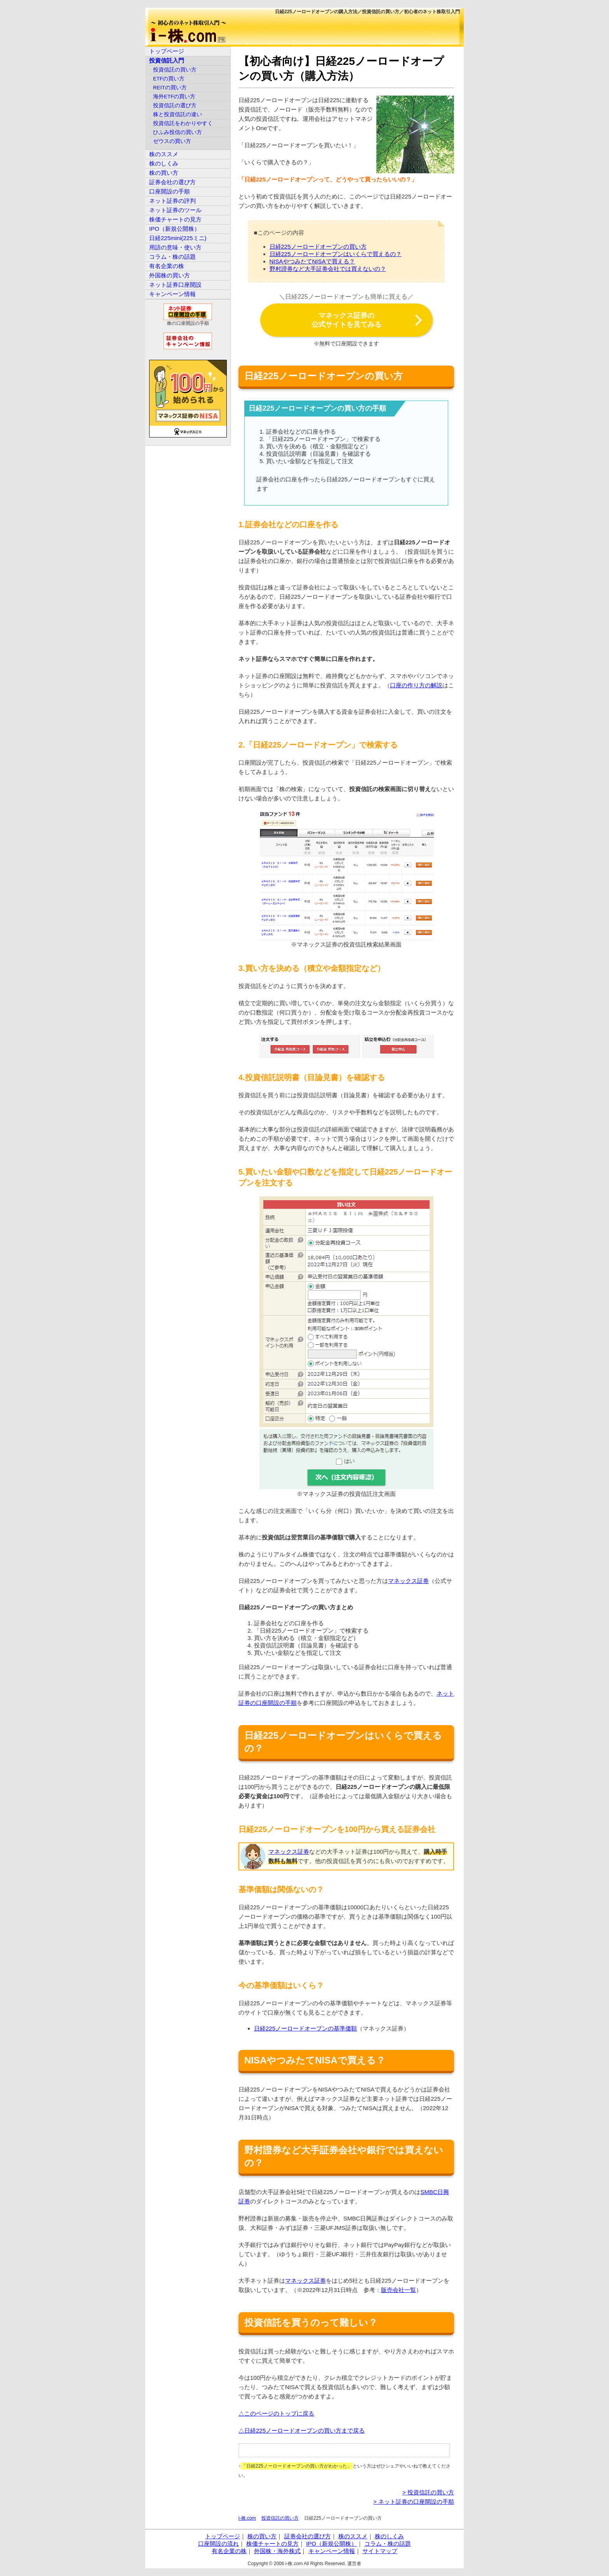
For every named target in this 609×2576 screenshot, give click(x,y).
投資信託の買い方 (280, 2518)
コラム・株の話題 (172, 256)
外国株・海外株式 (277, 2551)
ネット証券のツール (175, 210)
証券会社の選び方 (172, 182)
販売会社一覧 (398, 2290)
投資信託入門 (166, 60)
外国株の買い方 (169, 275)
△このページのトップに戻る (276, 2413)
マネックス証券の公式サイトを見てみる (346, 320)
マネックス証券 (408, 1580)
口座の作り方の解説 (416, 685)
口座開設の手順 (169, 191)
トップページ (166, 51)
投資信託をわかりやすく (183, 123)
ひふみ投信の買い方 (177, 132)
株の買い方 (163, 172)
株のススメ (163, 154)
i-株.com (247, 2518)
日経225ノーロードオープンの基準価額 (305, 2028)
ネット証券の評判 (172, 200)
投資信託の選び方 (175, 105)
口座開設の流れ (218, 2543)
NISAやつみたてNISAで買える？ (312, 261)
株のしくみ (163, 163)
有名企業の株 (166, 266)
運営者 (354, 2563)
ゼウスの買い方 (172, 141)
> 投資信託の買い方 (428, 2492)
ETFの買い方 (169, 79)
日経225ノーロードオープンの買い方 (318, 246)
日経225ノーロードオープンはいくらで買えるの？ (336, 254)
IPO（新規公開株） (174, 228)
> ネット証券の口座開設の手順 (413, 2501)
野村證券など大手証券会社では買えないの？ (328, 268)
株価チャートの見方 (175, 219)
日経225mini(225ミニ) (178, 238)
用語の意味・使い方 (175, 247)
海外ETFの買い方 (174, 96)
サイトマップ (379, 2551)
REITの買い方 (170, 88)
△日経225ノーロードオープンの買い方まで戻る (301, 2430)
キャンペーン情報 (172, 294)
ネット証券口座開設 (175, 284)
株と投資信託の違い (177, 114)
